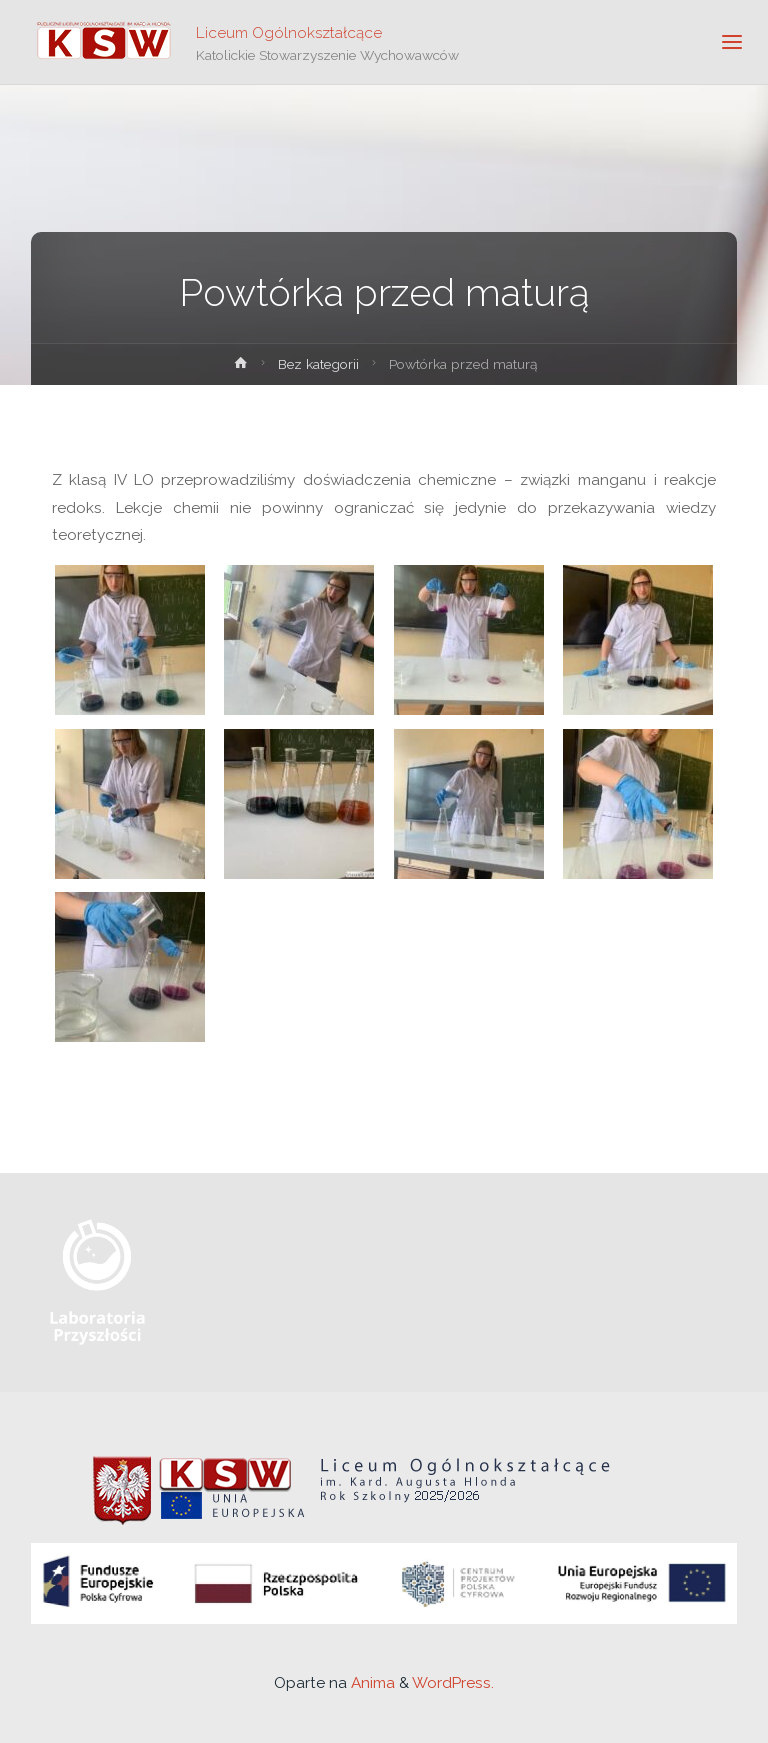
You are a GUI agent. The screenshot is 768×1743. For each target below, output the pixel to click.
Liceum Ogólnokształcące (289, 32)
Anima (371, 1683)
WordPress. (453, 1683)
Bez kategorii (318, 364)
